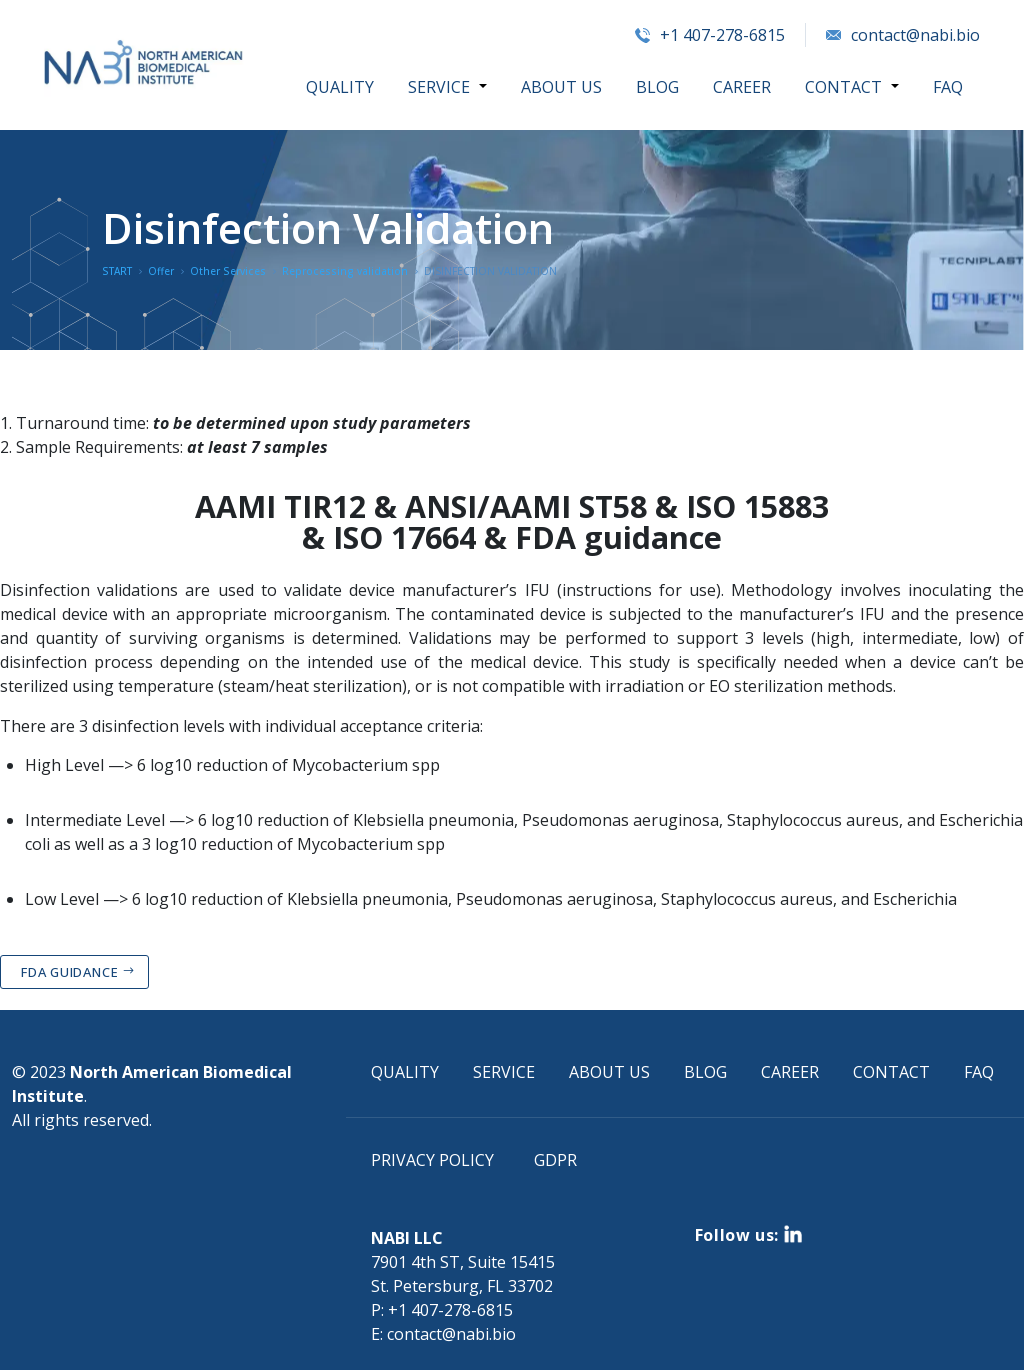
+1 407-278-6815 (710, 35)
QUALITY (342, 87)
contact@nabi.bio (903, 35)
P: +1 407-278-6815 (442, 1310)
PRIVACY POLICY (432, 1160)
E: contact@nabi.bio (443, 1334)
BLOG (658, 87)
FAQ (948, 87)
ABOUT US (562, 87)
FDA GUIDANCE (69, 972)
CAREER (743, 87)
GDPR (555, 1160)
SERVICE (441, 87)
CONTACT (844, 87)
